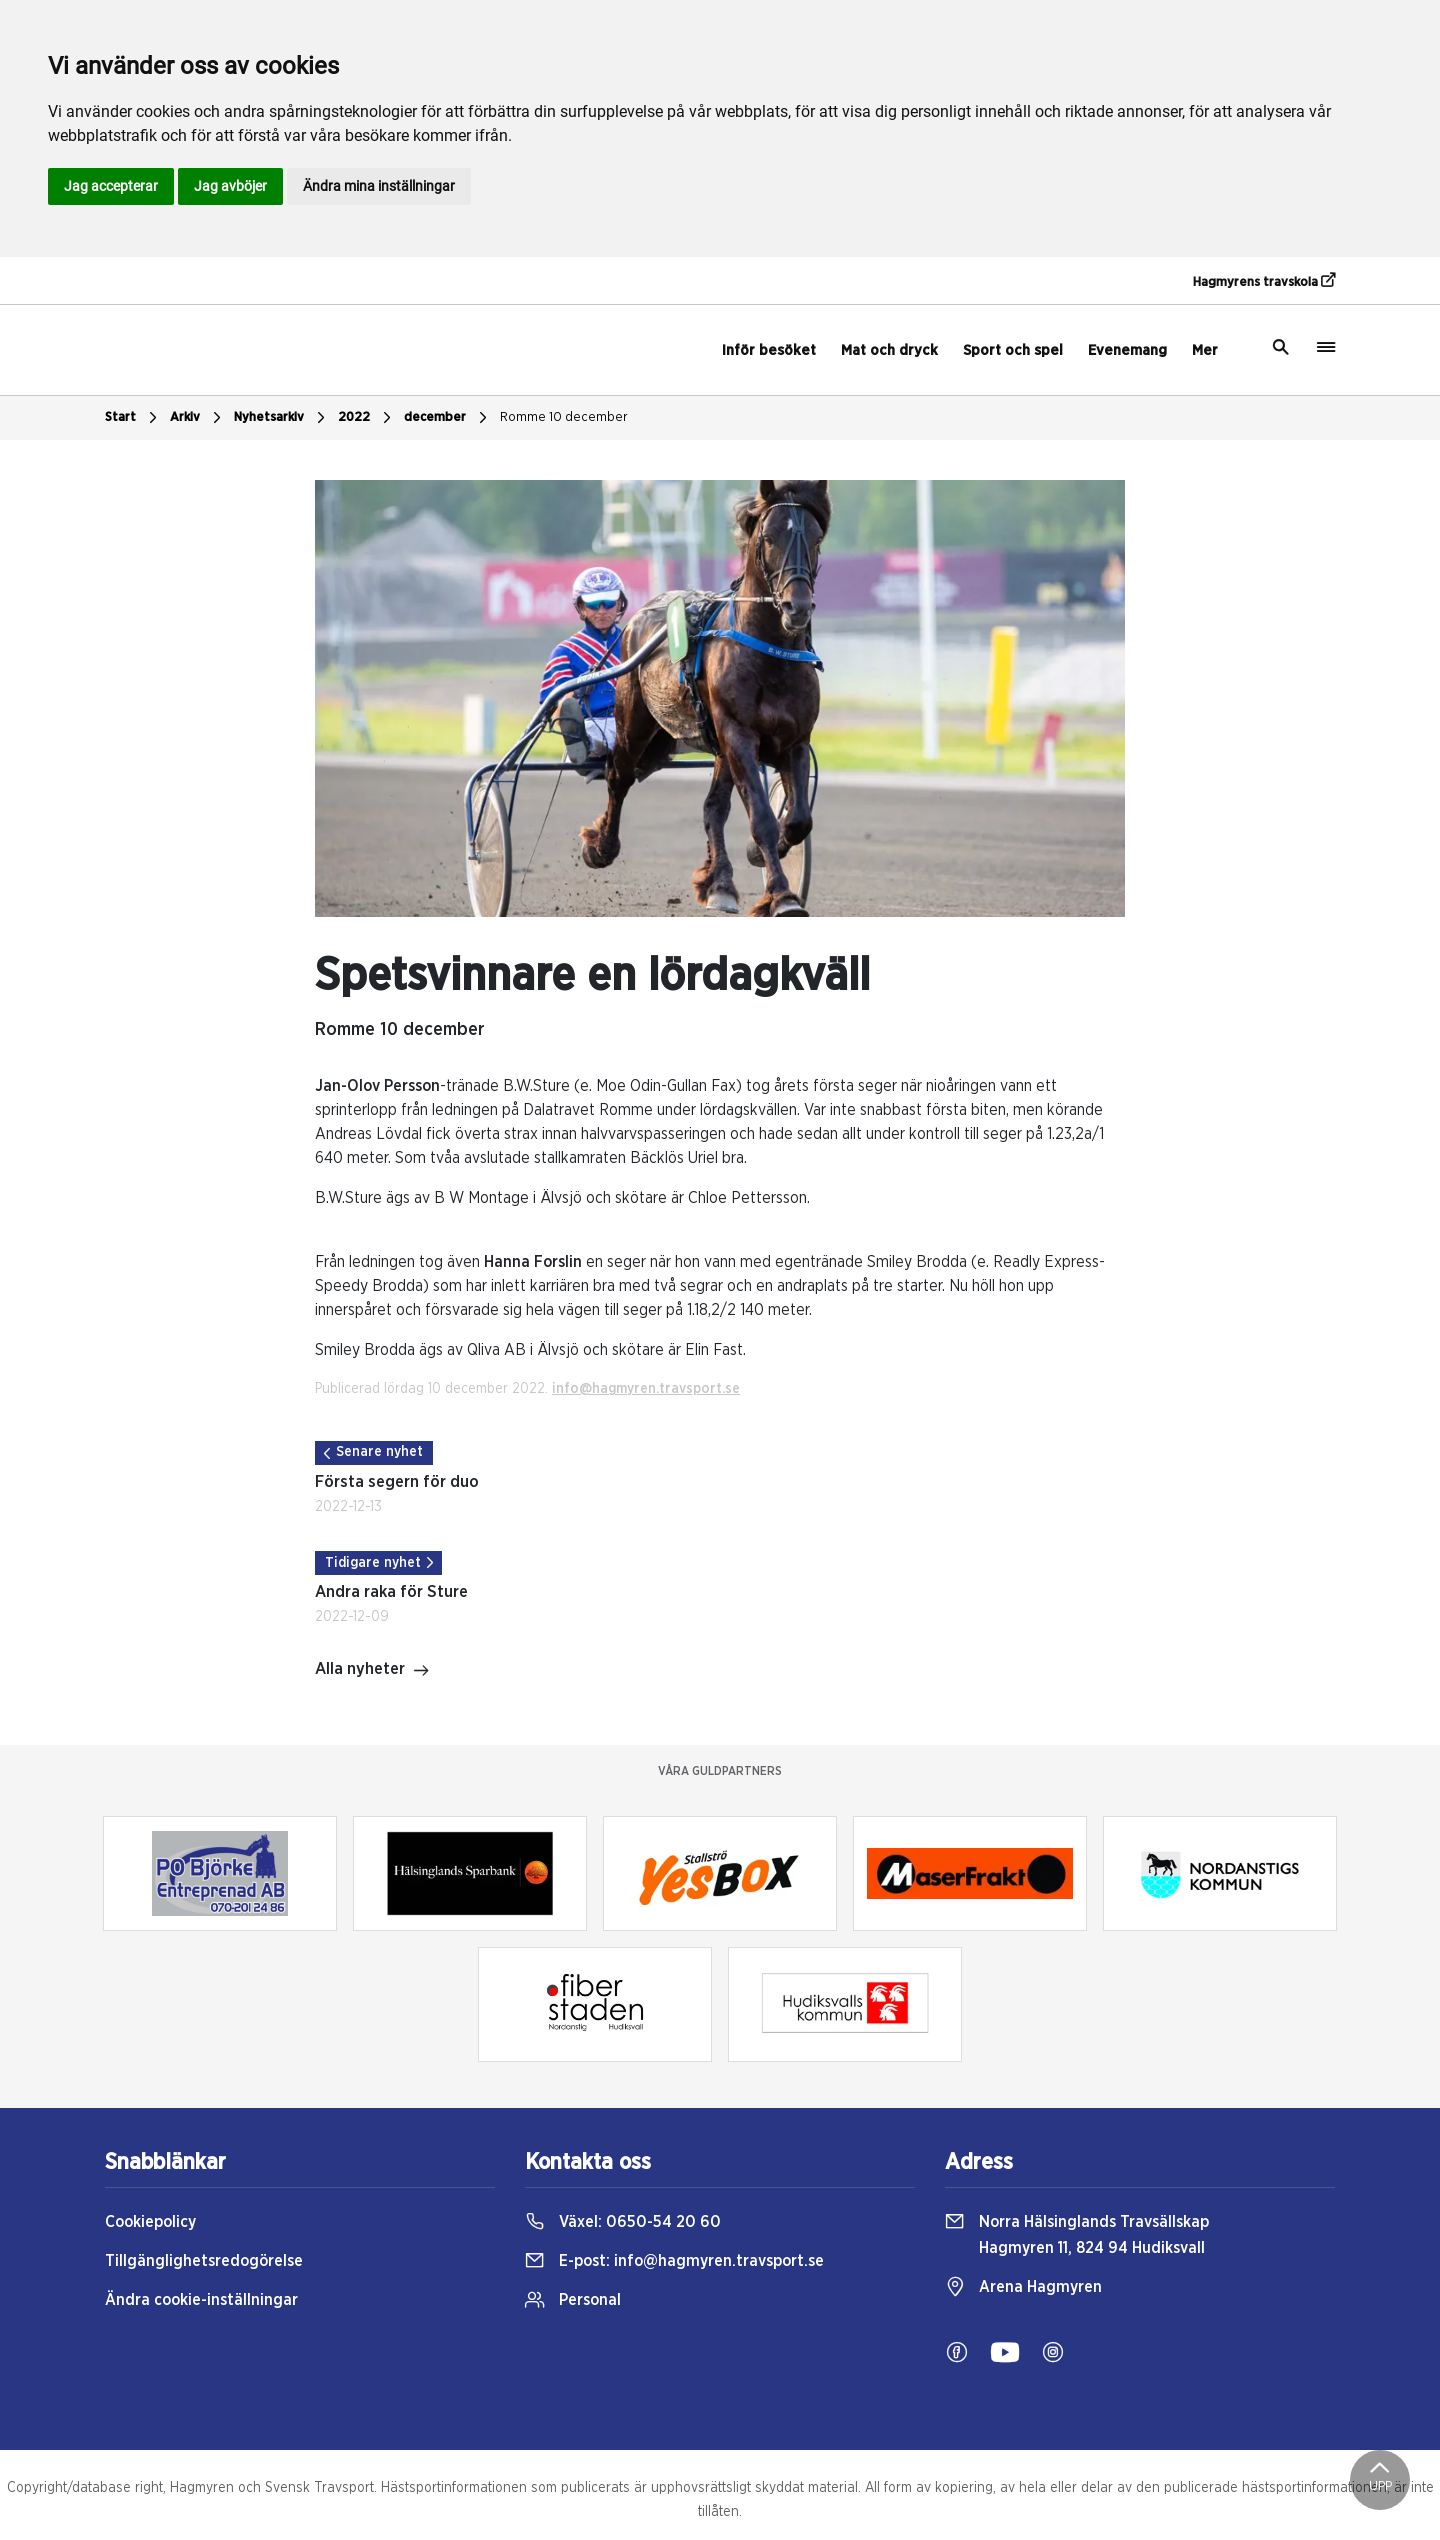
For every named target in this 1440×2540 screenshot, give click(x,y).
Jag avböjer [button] (230, 186)
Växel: (623, 2222)
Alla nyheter (372, 1671)
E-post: (674, 2261)
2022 (367, 418)
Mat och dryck (889, 350)
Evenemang (1127, 350)
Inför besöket (769, 350)
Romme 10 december (564, 417)
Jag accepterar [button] (111, 186)
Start (133, 418)
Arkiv (198, 418)
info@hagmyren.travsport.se (646, 1389)
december (448, 418)
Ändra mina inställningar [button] (379, 186)
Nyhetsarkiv (282, 418)
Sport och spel (1013, 350)
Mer (1205, 350)
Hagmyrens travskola (1264, 281)
